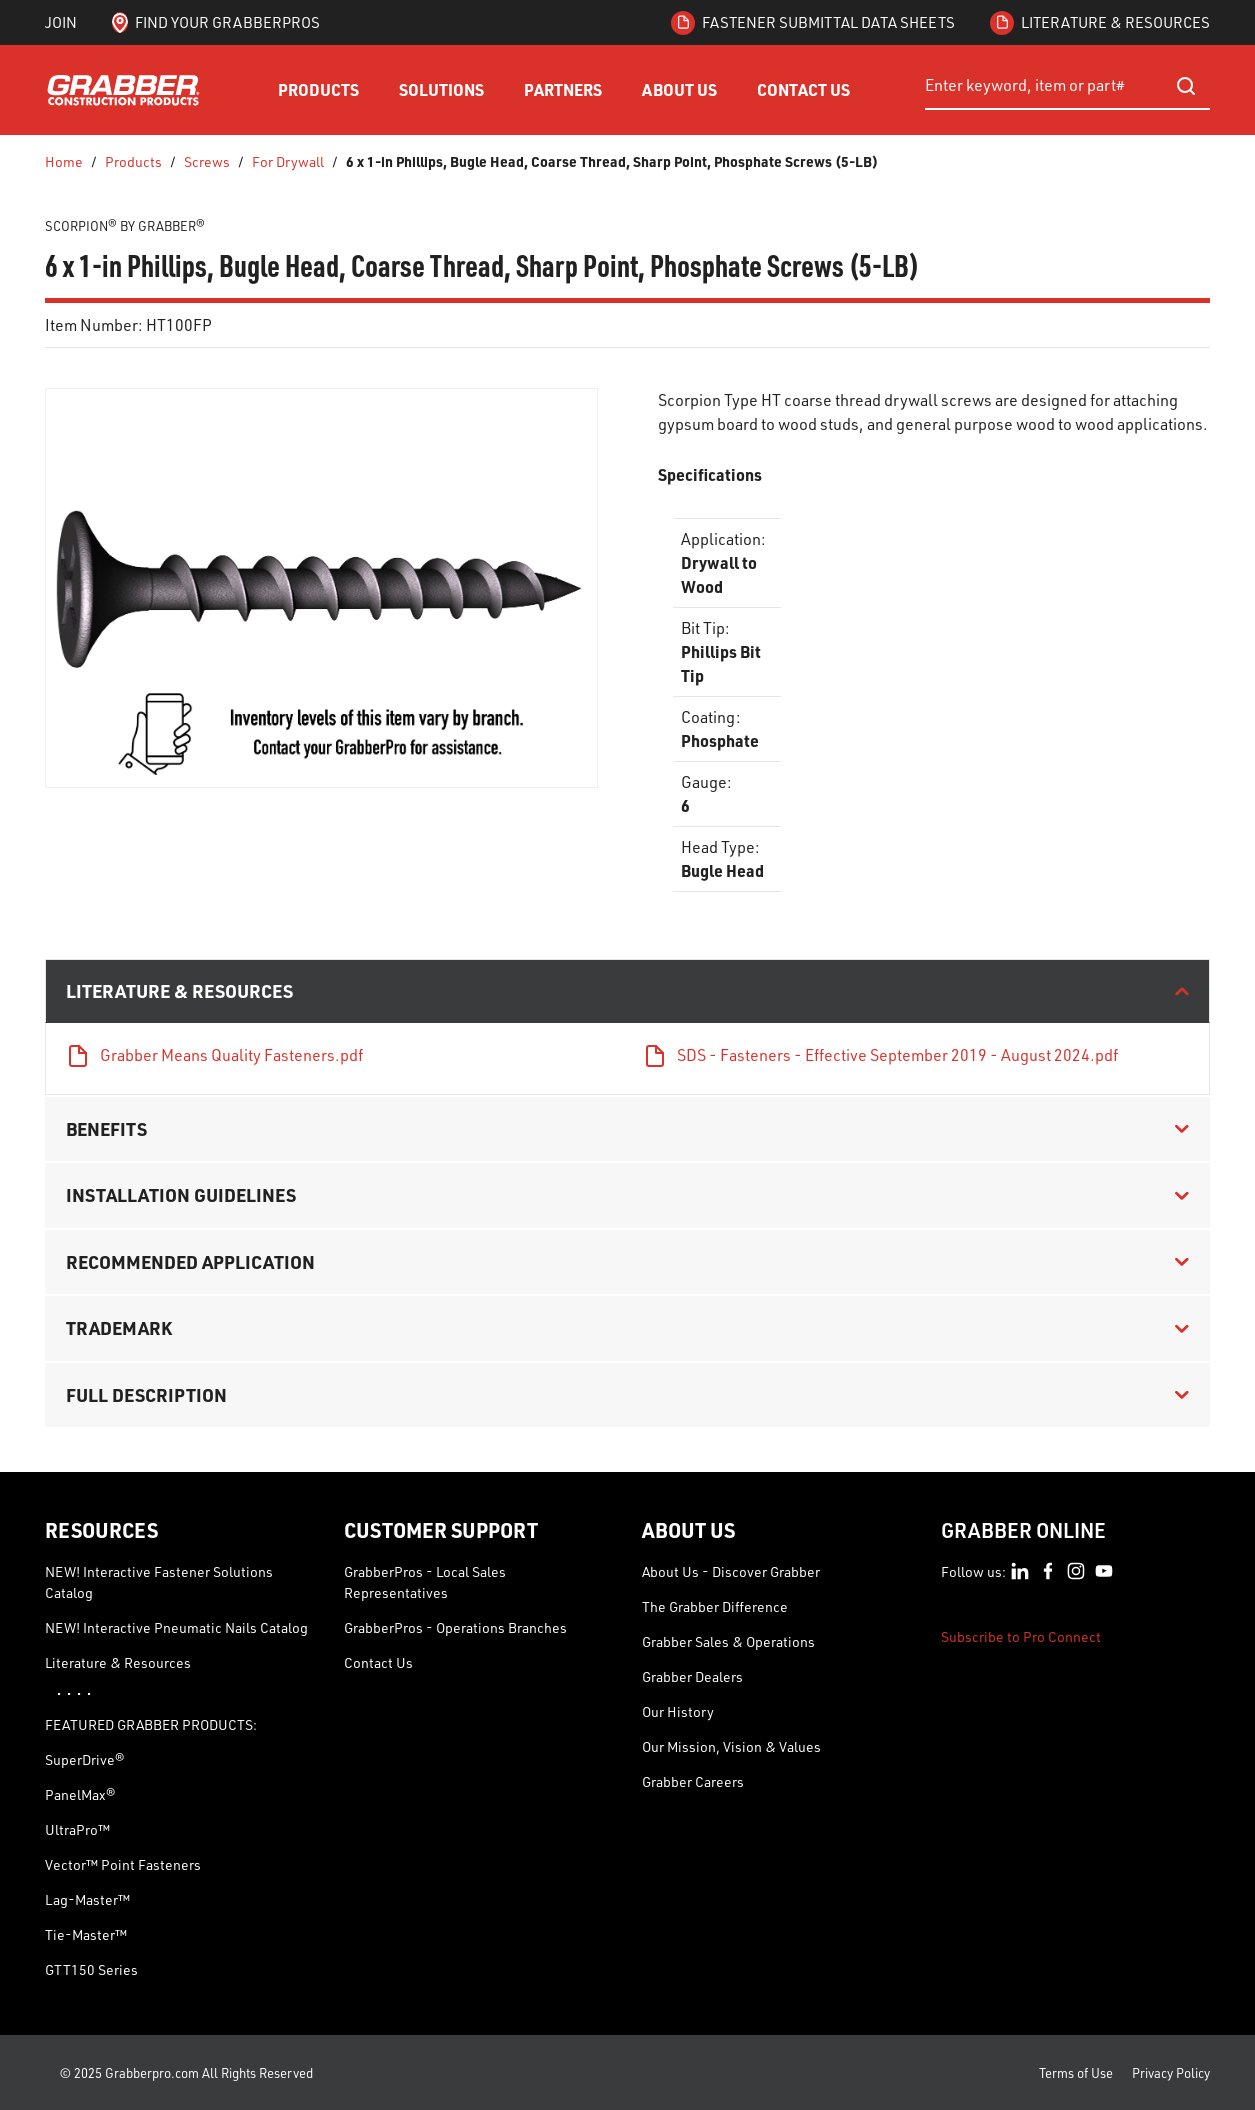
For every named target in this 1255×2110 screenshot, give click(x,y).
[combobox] (1067, 86)
